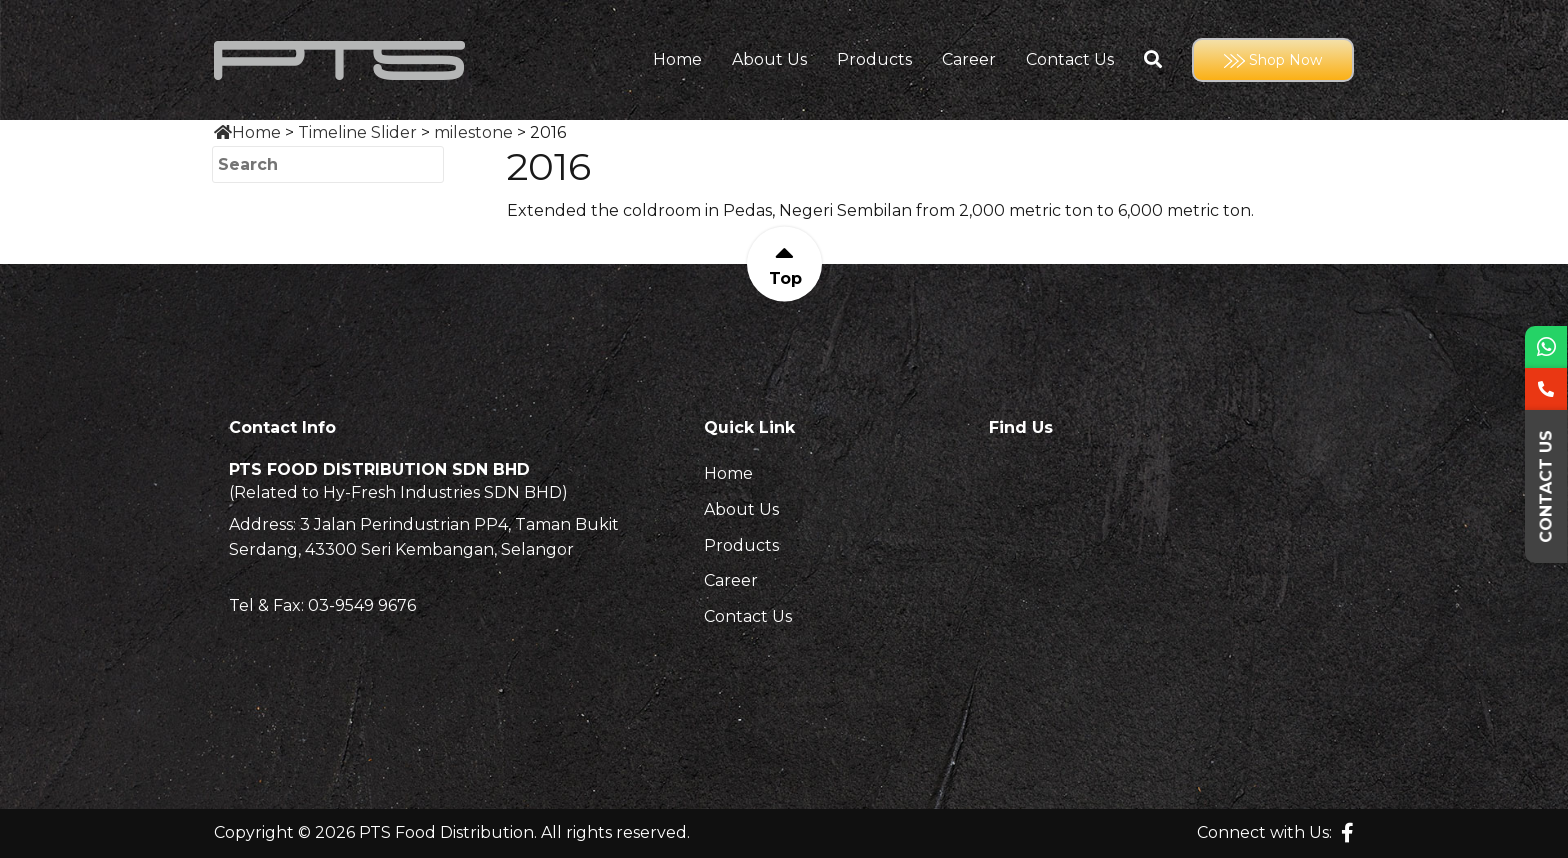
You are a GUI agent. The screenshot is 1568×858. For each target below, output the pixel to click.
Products (874, 60)
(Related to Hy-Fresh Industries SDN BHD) (398, 493)
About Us (769, 60)
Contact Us (1070, 60)
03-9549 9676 (362, 605)
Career (969, 60)
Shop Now (1273, 60)
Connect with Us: (1264, 832)
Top (784, 278)
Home (677, 60)
